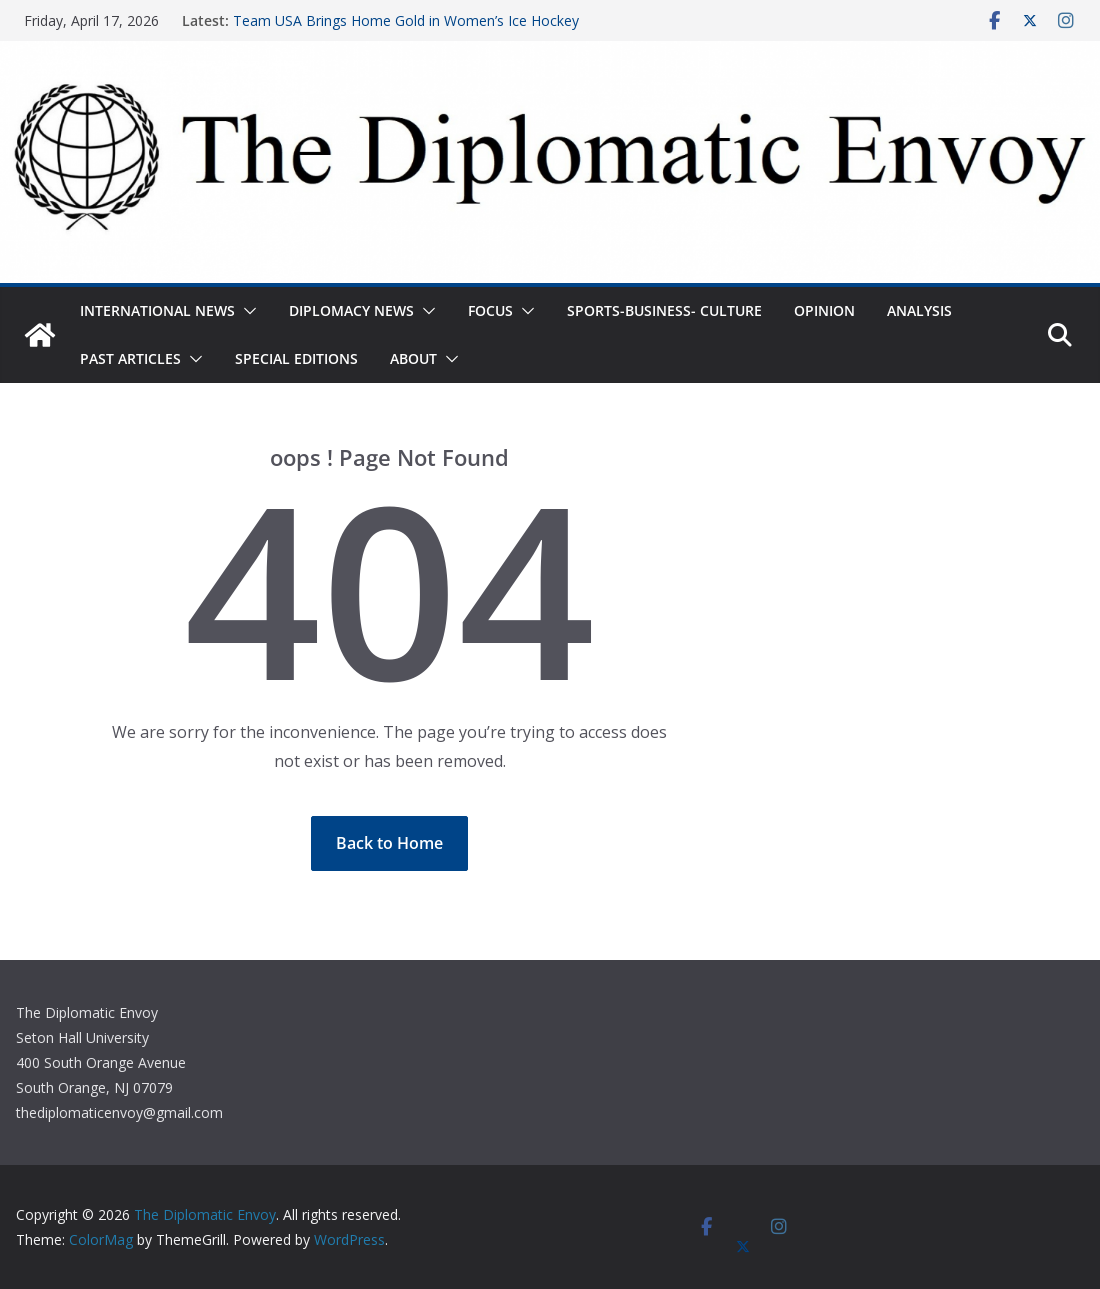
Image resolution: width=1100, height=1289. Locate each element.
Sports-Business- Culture (664, 310)
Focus (490, 310)
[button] (246, 311)
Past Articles (130, 358)
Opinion (824, 310)
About (413, 358)
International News (157, 310)
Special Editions (296, 358)
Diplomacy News (351, 310)
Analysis (919, 310)
